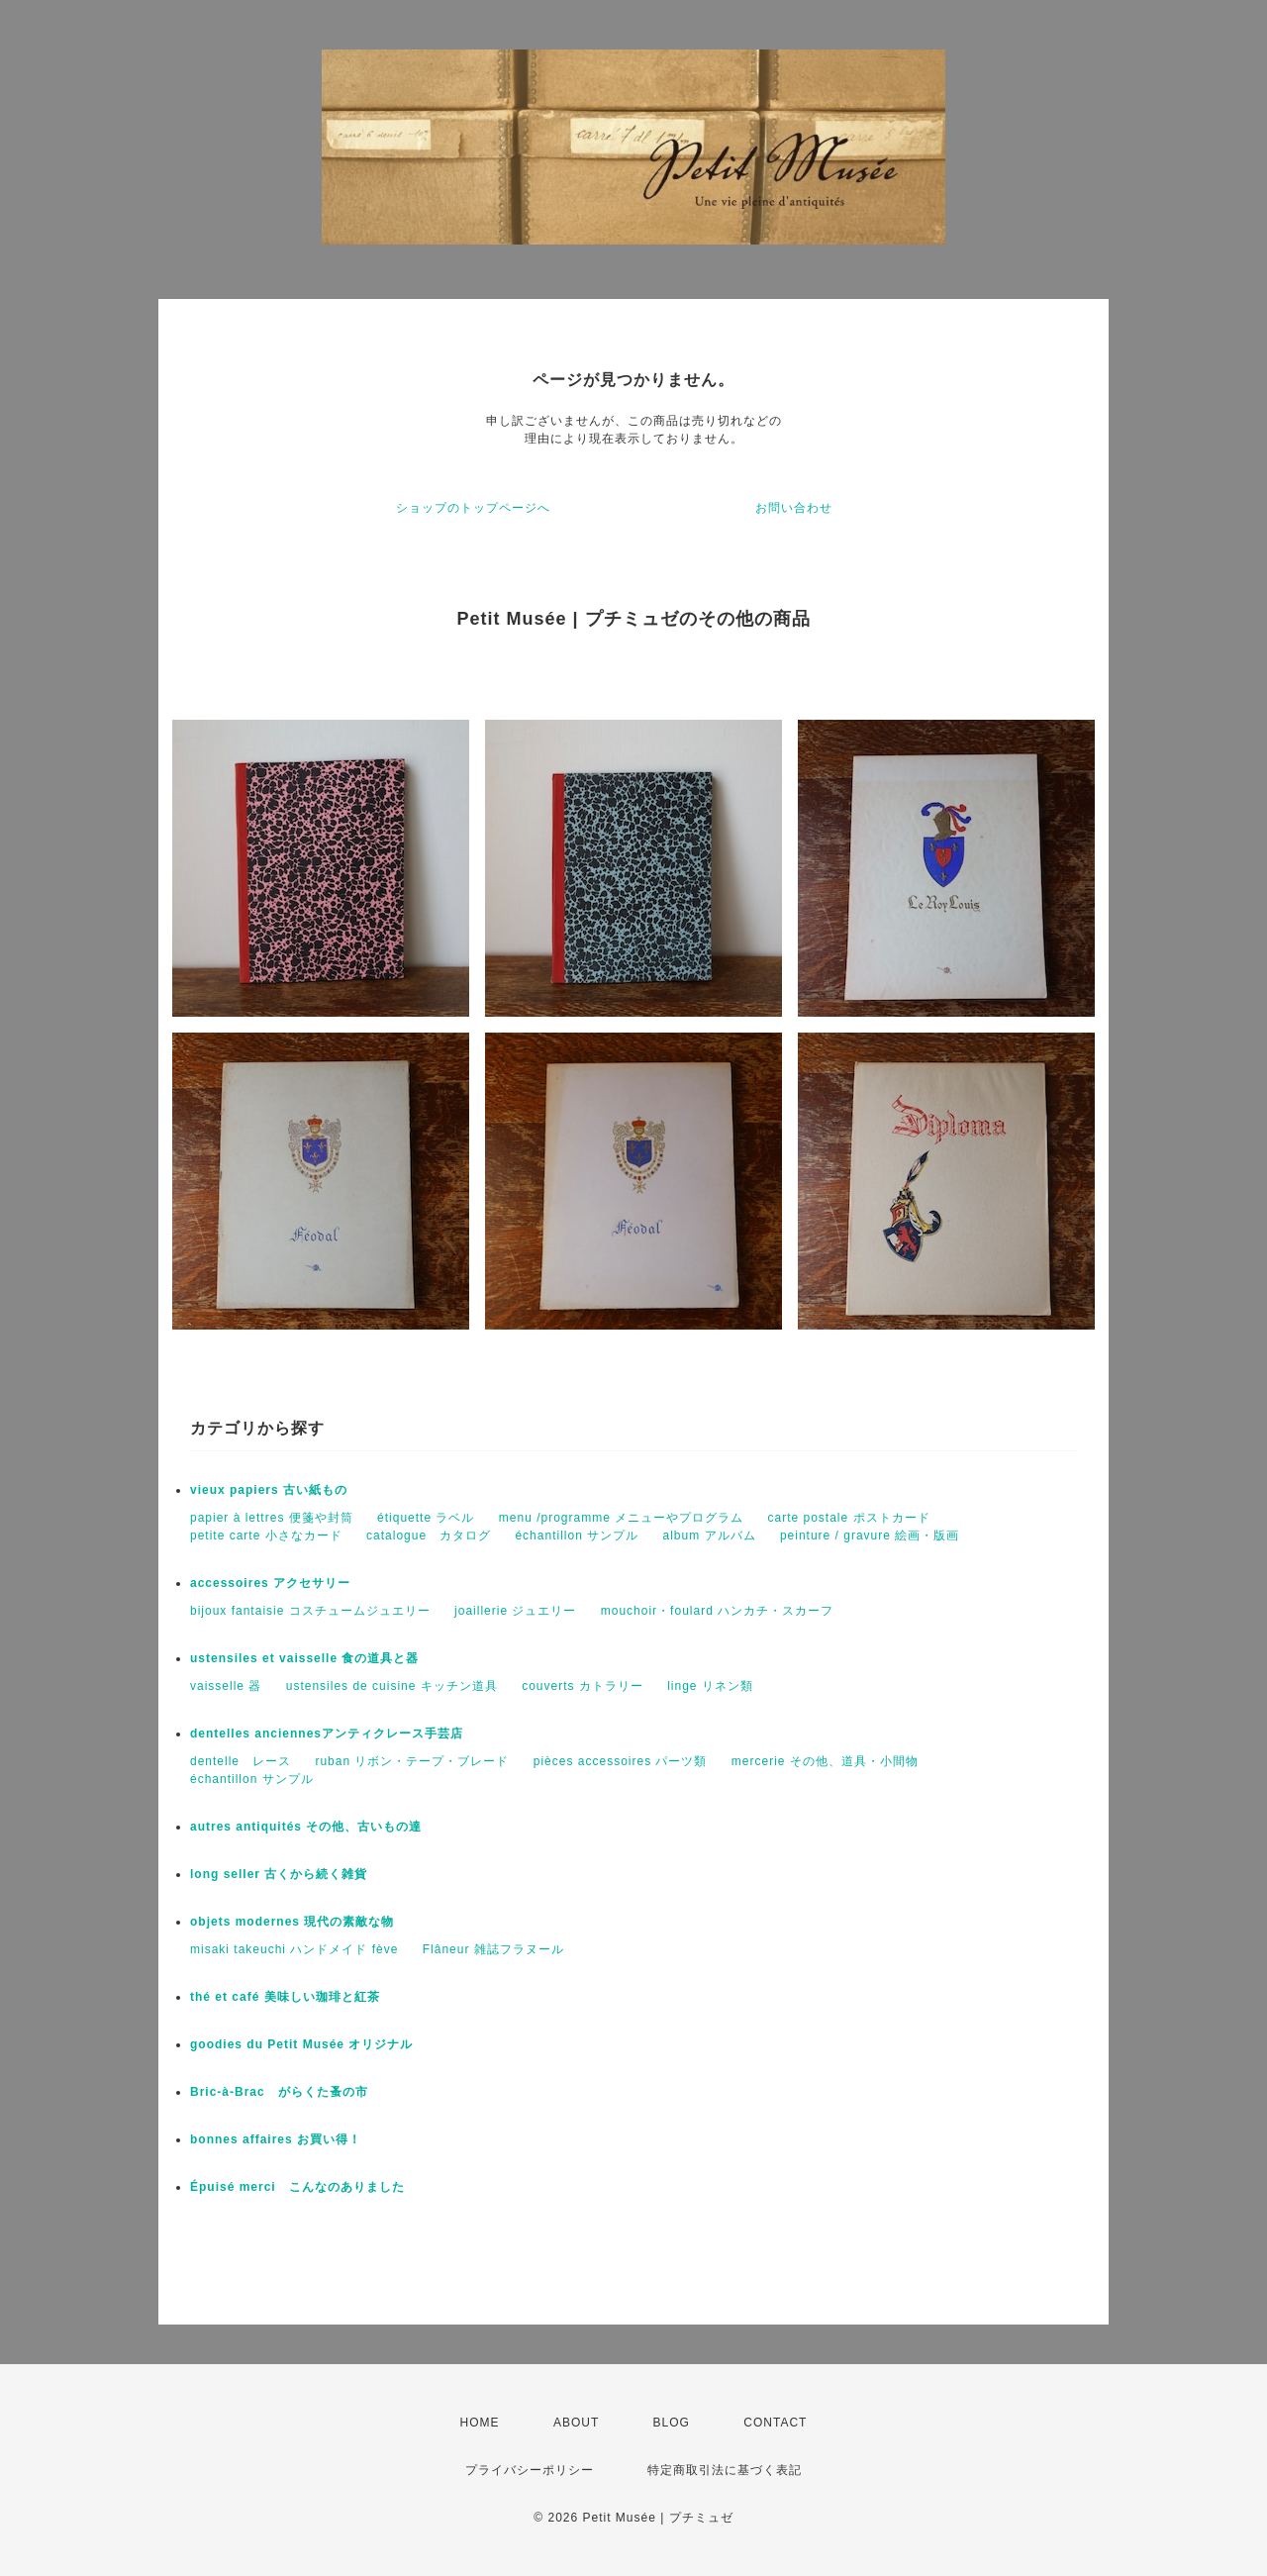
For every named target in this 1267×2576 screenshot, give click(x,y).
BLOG (671, 2422)
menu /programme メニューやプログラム (621, 1518)
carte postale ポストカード (849, 1518)
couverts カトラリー (582, 1686)
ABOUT (576, 2422)
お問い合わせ (793, 508)
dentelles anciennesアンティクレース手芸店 (326, 1733)
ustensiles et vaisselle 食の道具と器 (304, 1658)
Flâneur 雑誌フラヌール (493, 1949)
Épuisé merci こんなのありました (297, 2187)
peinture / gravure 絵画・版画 (869, 1535)
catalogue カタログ (428, 1535)
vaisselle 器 (225, 1686)
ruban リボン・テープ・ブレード (412, 1761)
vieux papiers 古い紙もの (268, 1490)
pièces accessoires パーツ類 (621, 1761)
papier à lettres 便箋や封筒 (271, 1518)
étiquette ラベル (425, 1518)
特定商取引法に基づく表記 (724, 2470)
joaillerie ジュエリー (515, 1611)
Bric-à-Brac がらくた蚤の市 (279, 2092)
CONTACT (775, 2422)
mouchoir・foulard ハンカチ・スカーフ (717, 1611)
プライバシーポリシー (529, 2470)
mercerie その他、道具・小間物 (825, 1761)
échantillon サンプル (576, 1535)
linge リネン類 (710, 1686)
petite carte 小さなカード (266, 1535)
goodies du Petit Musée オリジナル (301, 2044)
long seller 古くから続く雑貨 (278, 1874)
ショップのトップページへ (473, 508)
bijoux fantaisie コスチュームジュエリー (310, 1611)
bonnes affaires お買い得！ (275, 2139)
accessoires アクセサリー (270, 1583)
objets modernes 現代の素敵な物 (292, 1922)
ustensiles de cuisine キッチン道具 (392, 1686)
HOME (480, 2422)
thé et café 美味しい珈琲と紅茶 (285, 1997)
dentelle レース (240, 1761)
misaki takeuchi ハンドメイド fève (294, 1949)
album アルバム (709, 1535)
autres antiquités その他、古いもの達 (306, 1826)
